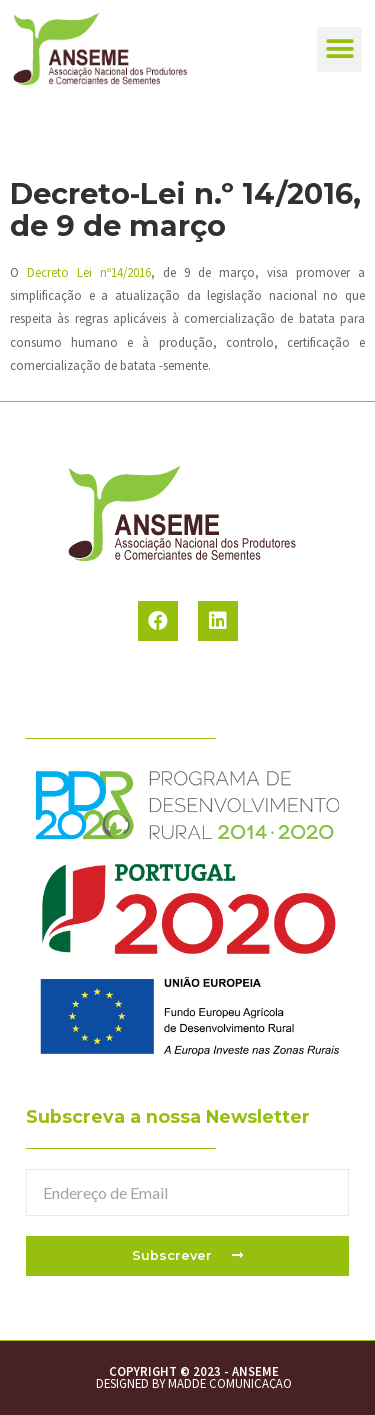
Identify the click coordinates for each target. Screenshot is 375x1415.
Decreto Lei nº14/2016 (89, 272)
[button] (339, 49)
